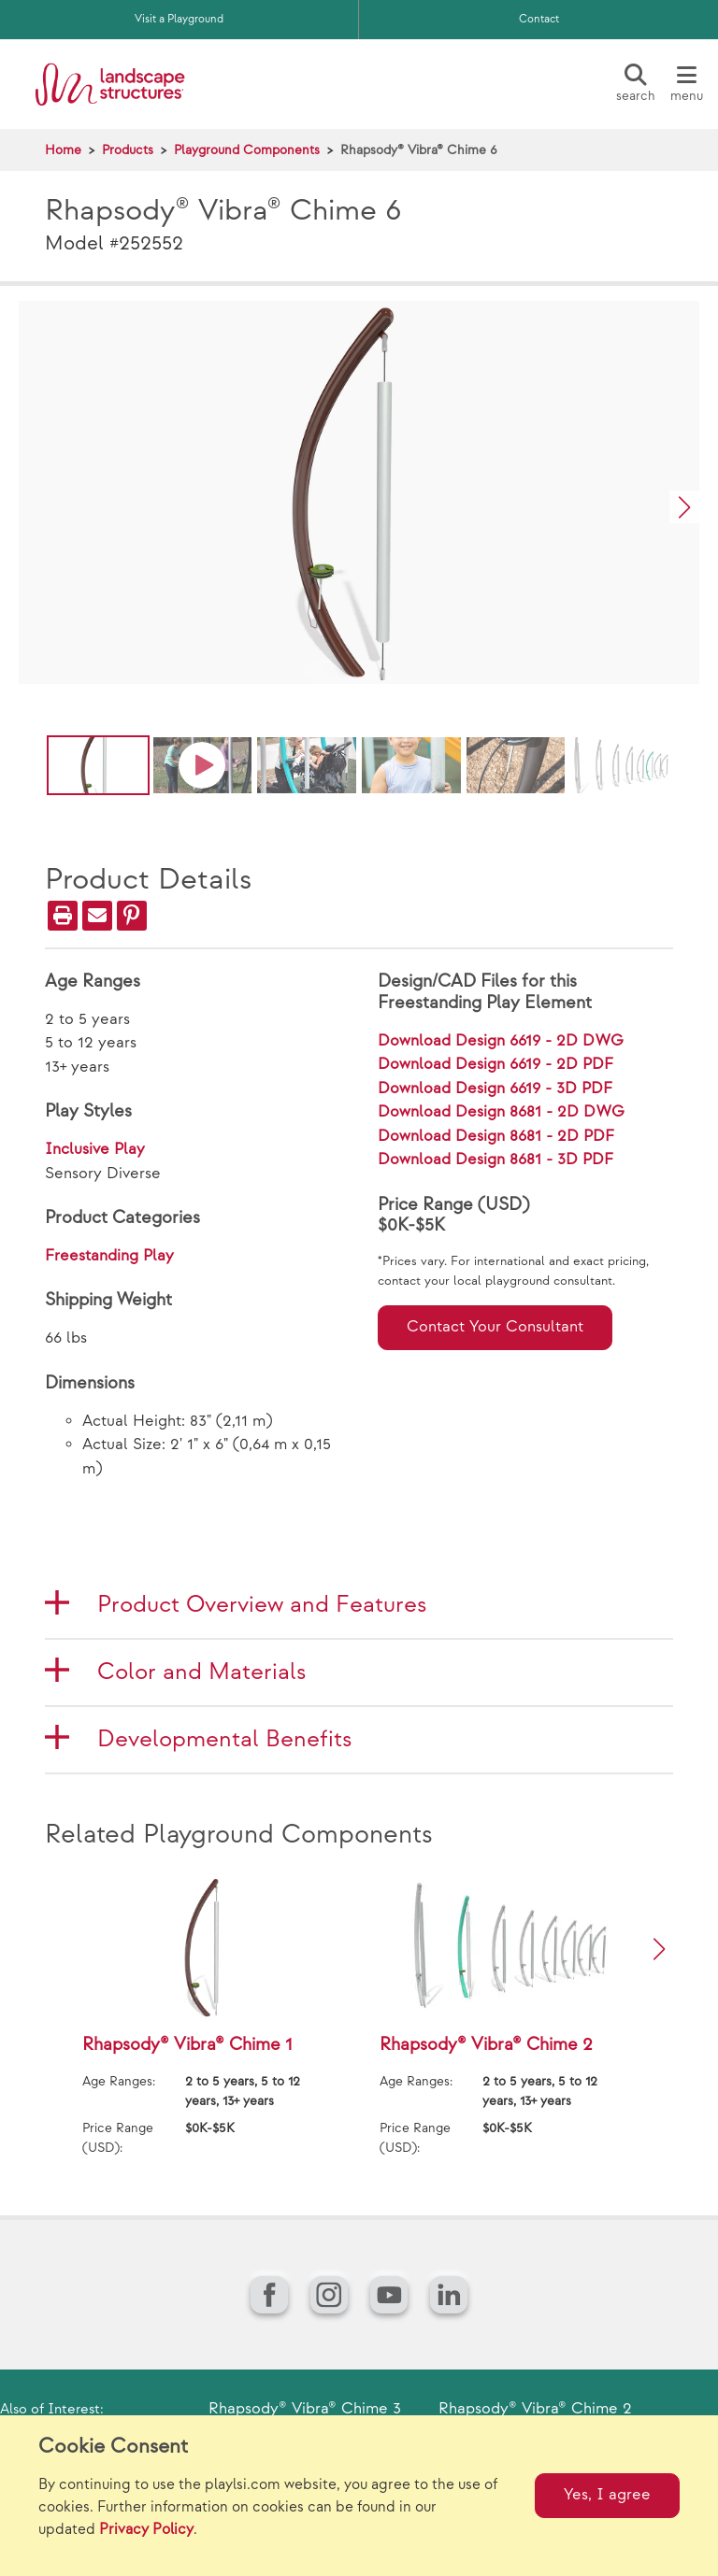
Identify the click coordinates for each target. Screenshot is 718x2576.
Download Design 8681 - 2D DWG (501, 1112)
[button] (684, 507)
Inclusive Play (95, 1149)
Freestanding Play (109, 1255)
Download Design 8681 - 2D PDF (496, 1136)
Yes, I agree (607, 2494)
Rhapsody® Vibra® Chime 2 (535, 2408)
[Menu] (686, 84)
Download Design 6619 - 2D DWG (501, 1041)
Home (63, 150)
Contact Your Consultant (495, 1326)
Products (127, 150)
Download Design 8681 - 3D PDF (495, 1159)
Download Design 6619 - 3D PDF (495, 1088)
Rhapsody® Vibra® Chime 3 (304, 2408)
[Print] (63, 916)
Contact (539, 19)
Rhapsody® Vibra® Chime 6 (418, 150)
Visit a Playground (179, 19)
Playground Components (247, 150)
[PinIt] (132, 916)
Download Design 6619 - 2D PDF (495, 1064)
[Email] (97, 916)
